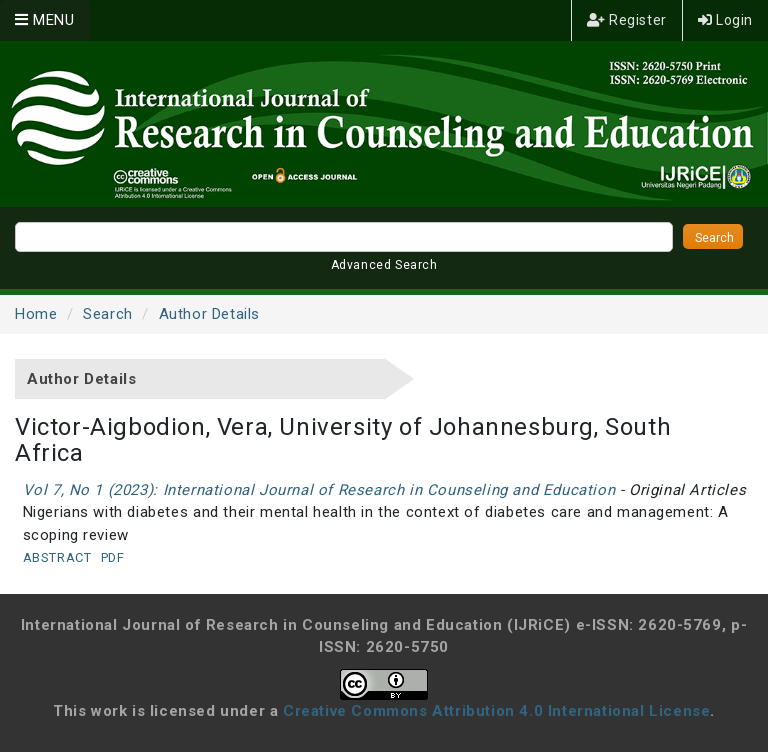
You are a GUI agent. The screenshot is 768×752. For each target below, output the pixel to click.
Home (36, 314)
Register (627, 20)
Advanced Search (384, 265)
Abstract (57, 557)
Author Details (209, 314)
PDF (113, 557)
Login (725, 20)
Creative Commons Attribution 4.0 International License (496, 711)
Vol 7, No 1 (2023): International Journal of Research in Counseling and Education (319, 490)
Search (108, 314)
